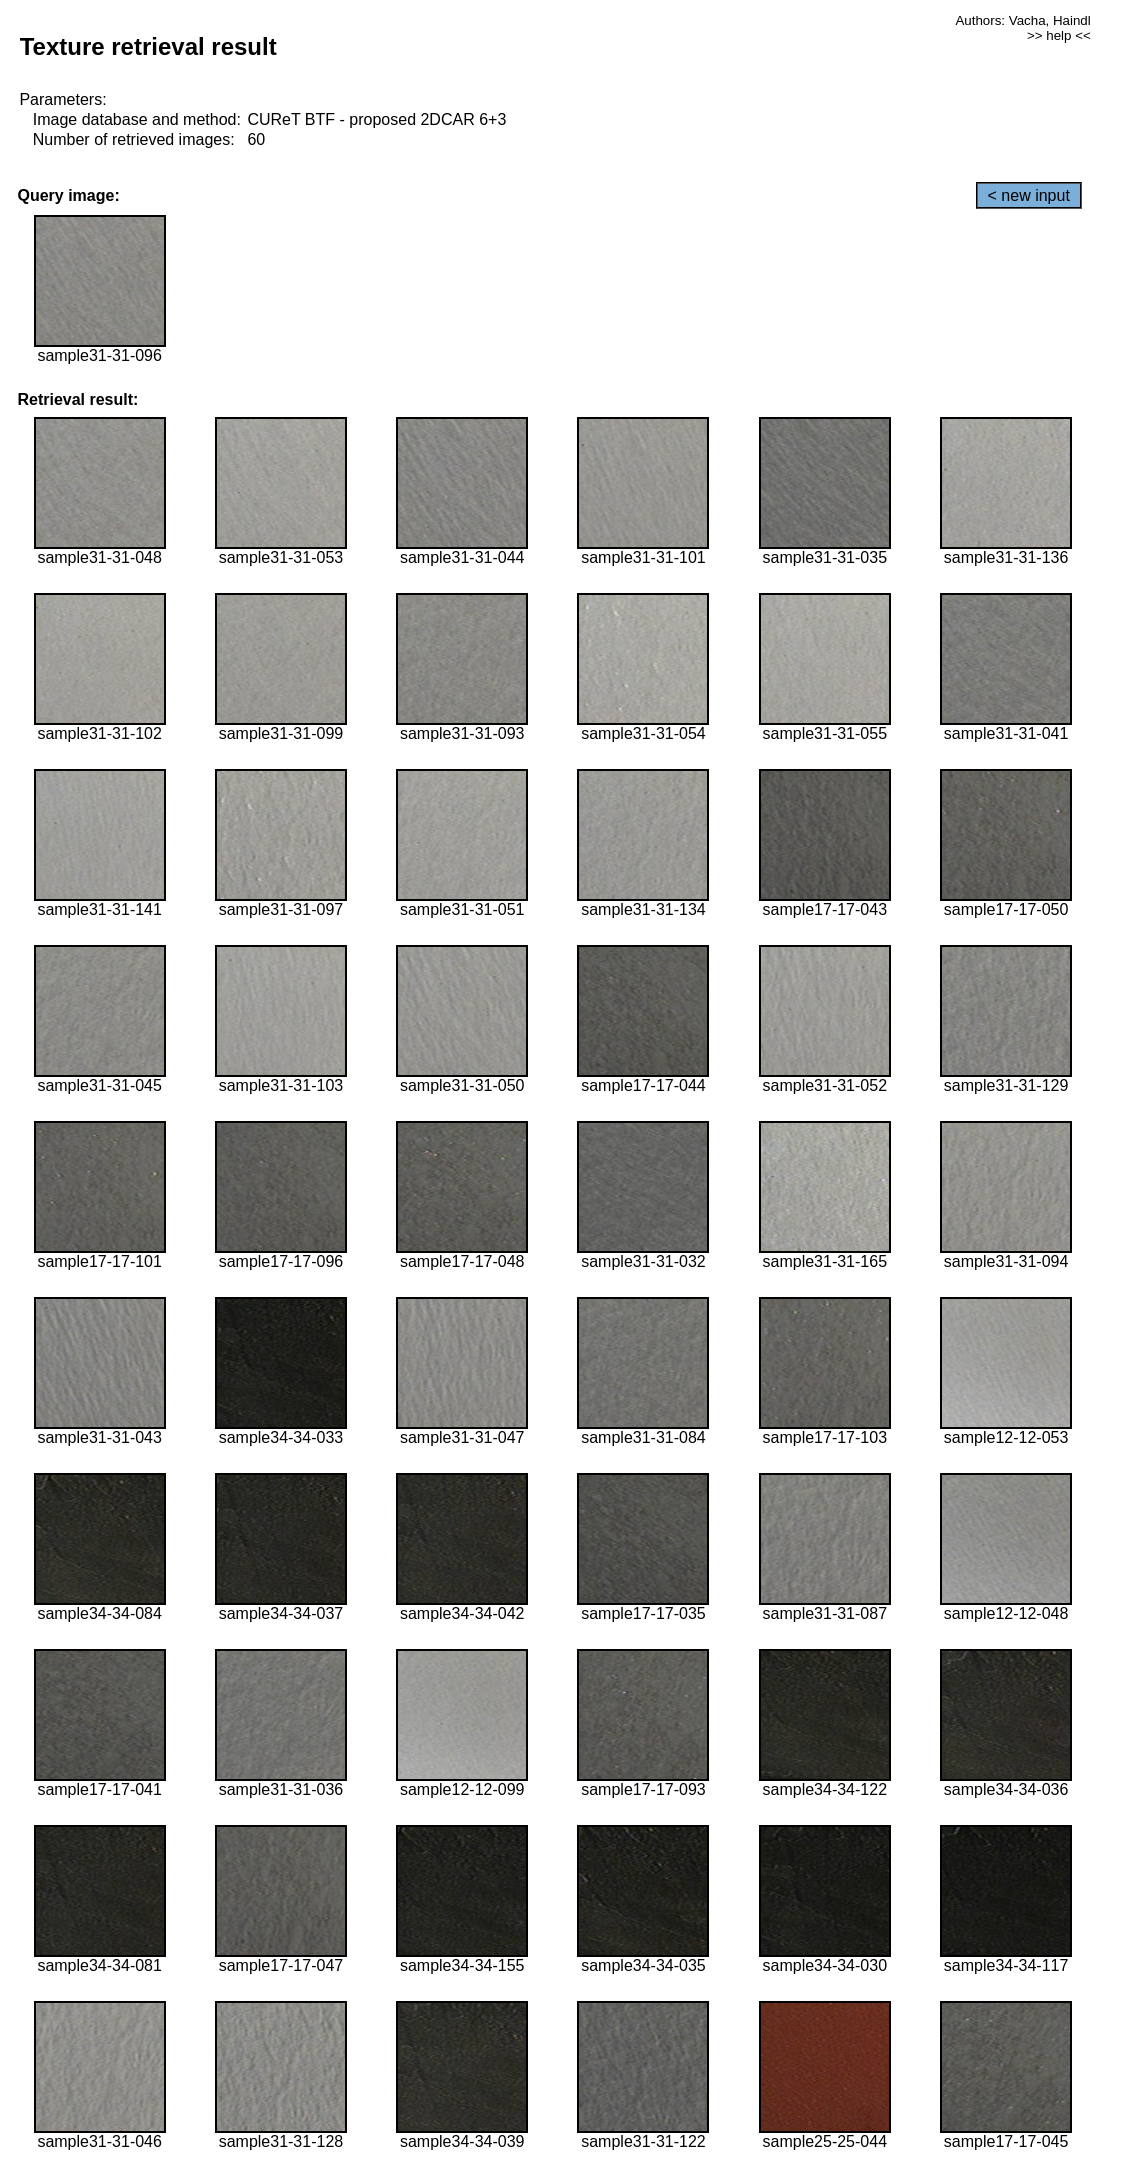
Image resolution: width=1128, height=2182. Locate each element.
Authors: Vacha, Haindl (1022, 20)
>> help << (1059, 35)
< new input (1029, 195)
